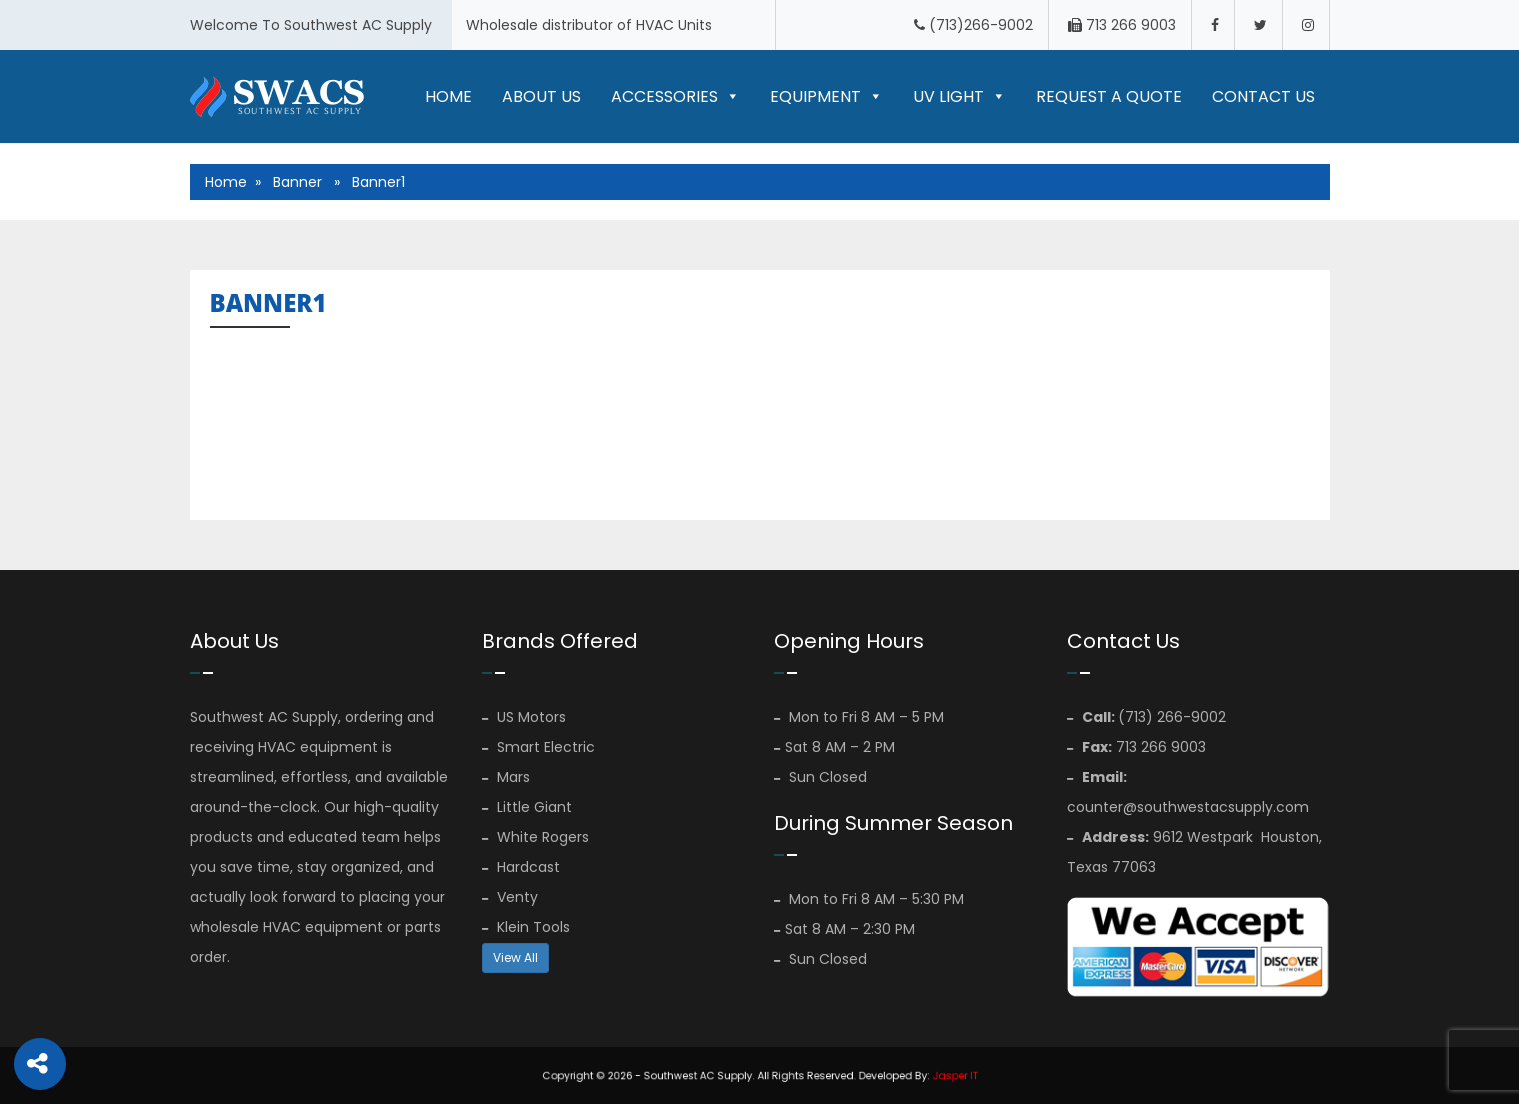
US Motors (524, 717)
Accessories (675, 96)
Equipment (826, 96)
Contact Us (1263, 96)
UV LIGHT (959, 96)
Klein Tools (526, 927)
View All (515, 957)
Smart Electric (538, 747)
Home (448, 96)
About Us (541, 96)
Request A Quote (1109, 96)
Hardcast (521, 867)
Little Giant (527, 807)
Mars (506, 777)
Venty (510, 897)
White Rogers (535, 837)
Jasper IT (913, 1074)
